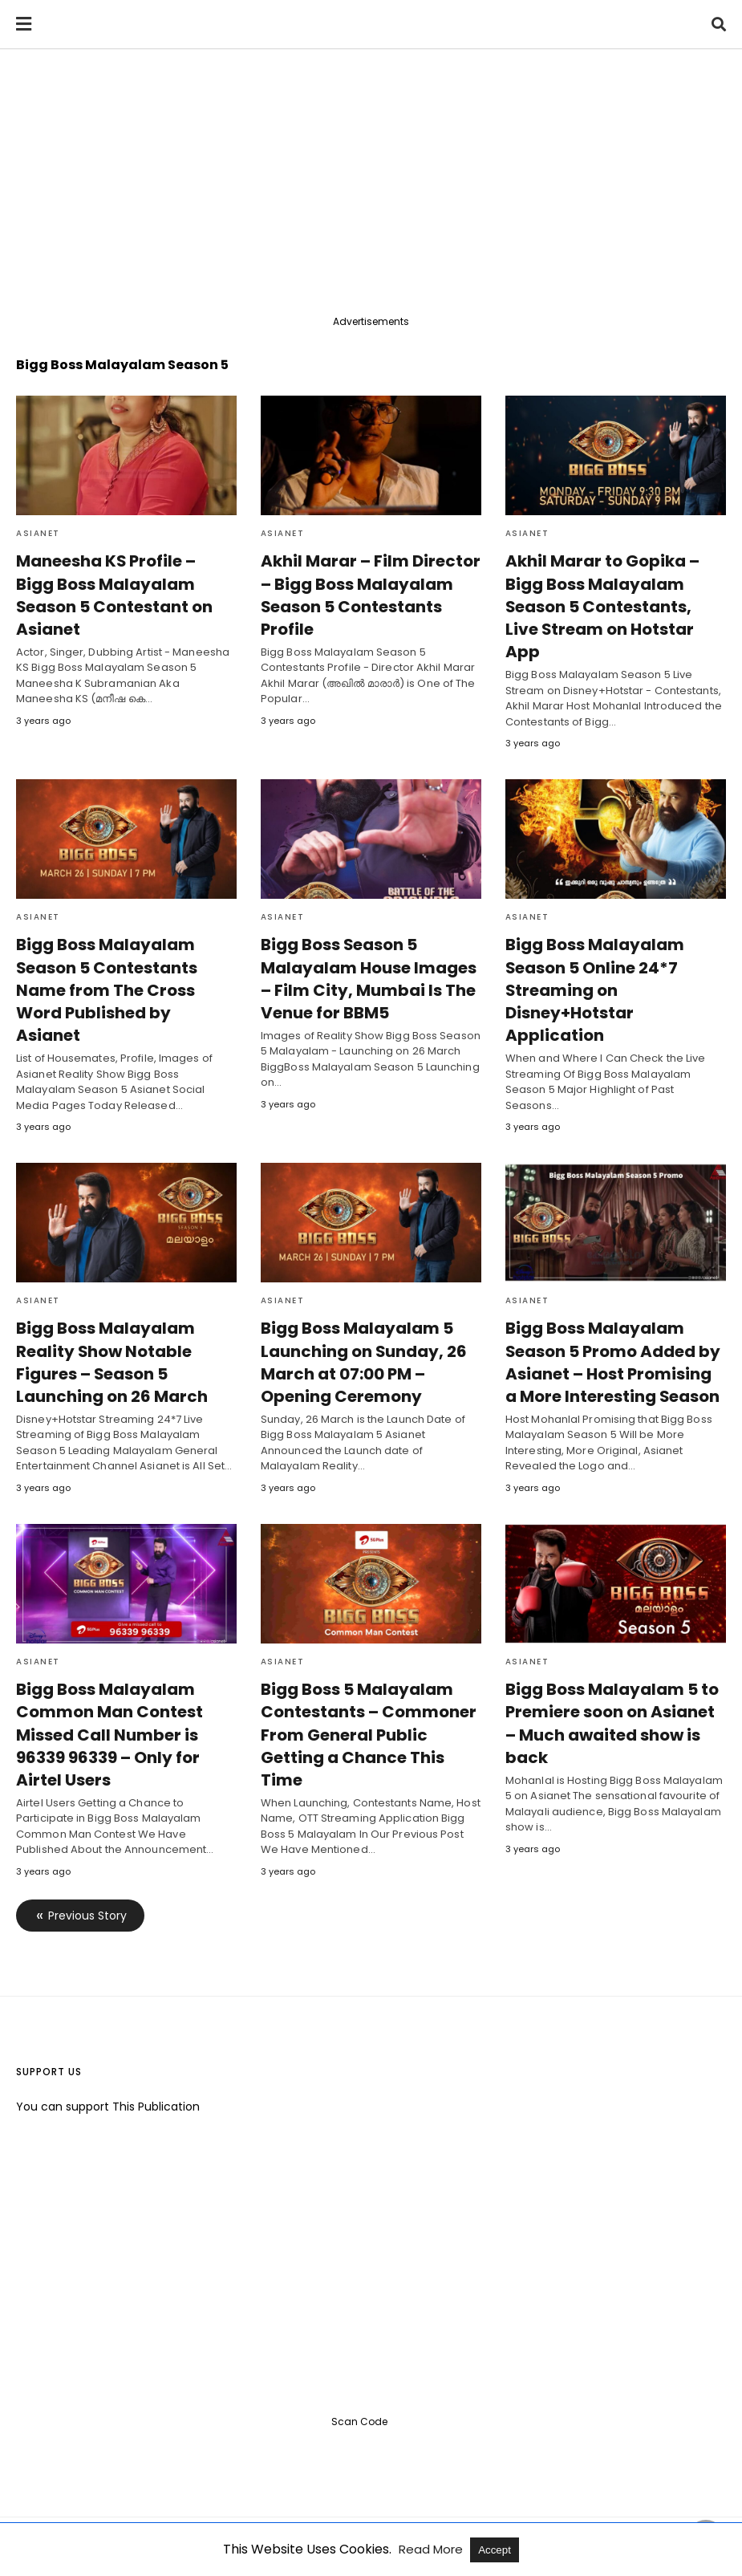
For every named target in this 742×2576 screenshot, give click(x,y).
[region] (371, 186)
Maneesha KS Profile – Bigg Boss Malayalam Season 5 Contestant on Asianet (124, 583)
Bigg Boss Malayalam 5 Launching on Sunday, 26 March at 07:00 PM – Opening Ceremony (361, 1316)
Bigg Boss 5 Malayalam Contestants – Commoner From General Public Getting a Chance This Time (366, 1688)
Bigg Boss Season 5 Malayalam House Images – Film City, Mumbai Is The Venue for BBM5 (367, 956)
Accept (494, 2550)
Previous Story (87, 1869)
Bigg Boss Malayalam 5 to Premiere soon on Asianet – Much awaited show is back (614, 1677)
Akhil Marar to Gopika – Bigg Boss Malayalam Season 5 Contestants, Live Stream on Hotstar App (613, 595)
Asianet (38, 533)
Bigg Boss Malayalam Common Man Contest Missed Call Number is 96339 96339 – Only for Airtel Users (109, 1688)
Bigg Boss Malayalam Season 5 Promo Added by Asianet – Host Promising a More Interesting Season (613, 1316)
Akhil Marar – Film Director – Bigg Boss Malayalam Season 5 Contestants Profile (365, 595)
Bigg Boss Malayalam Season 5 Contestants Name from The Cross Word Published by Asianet (123, 956)
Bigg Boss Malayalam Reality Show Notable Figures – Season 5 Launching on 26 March (108, 1316)
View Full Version (424, 2515)
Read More (432, 2549)
